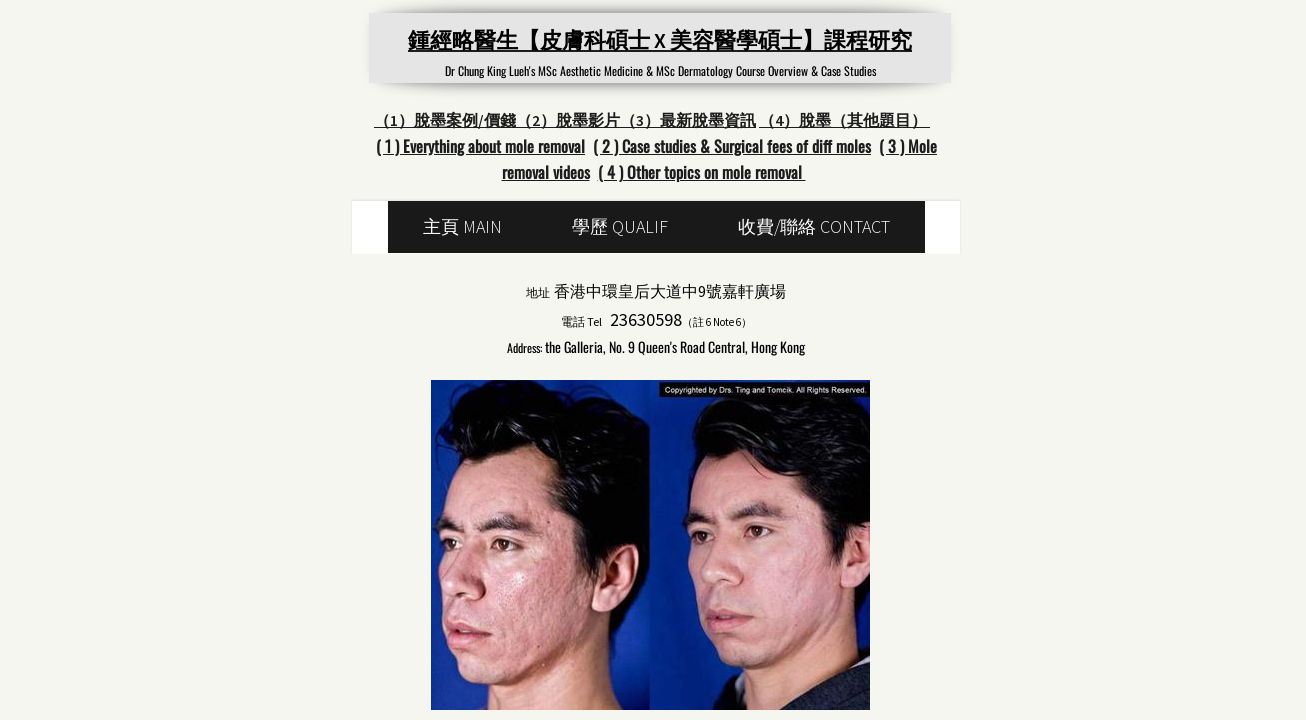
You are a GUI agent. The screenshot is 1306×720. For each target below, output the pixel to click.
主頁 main (462, 226)
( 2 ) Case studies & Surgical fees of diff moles (732, 146)
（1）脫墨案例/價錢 (445, 120)
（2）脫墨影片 (568, 120)
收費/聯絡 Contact (814, 226)
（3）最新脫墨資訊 (688, 120)
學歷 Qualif (620, 226)
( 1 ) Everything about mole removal (480, 146)
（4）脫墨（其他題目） (844, 120)
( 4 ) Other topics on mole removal (702, 172)
